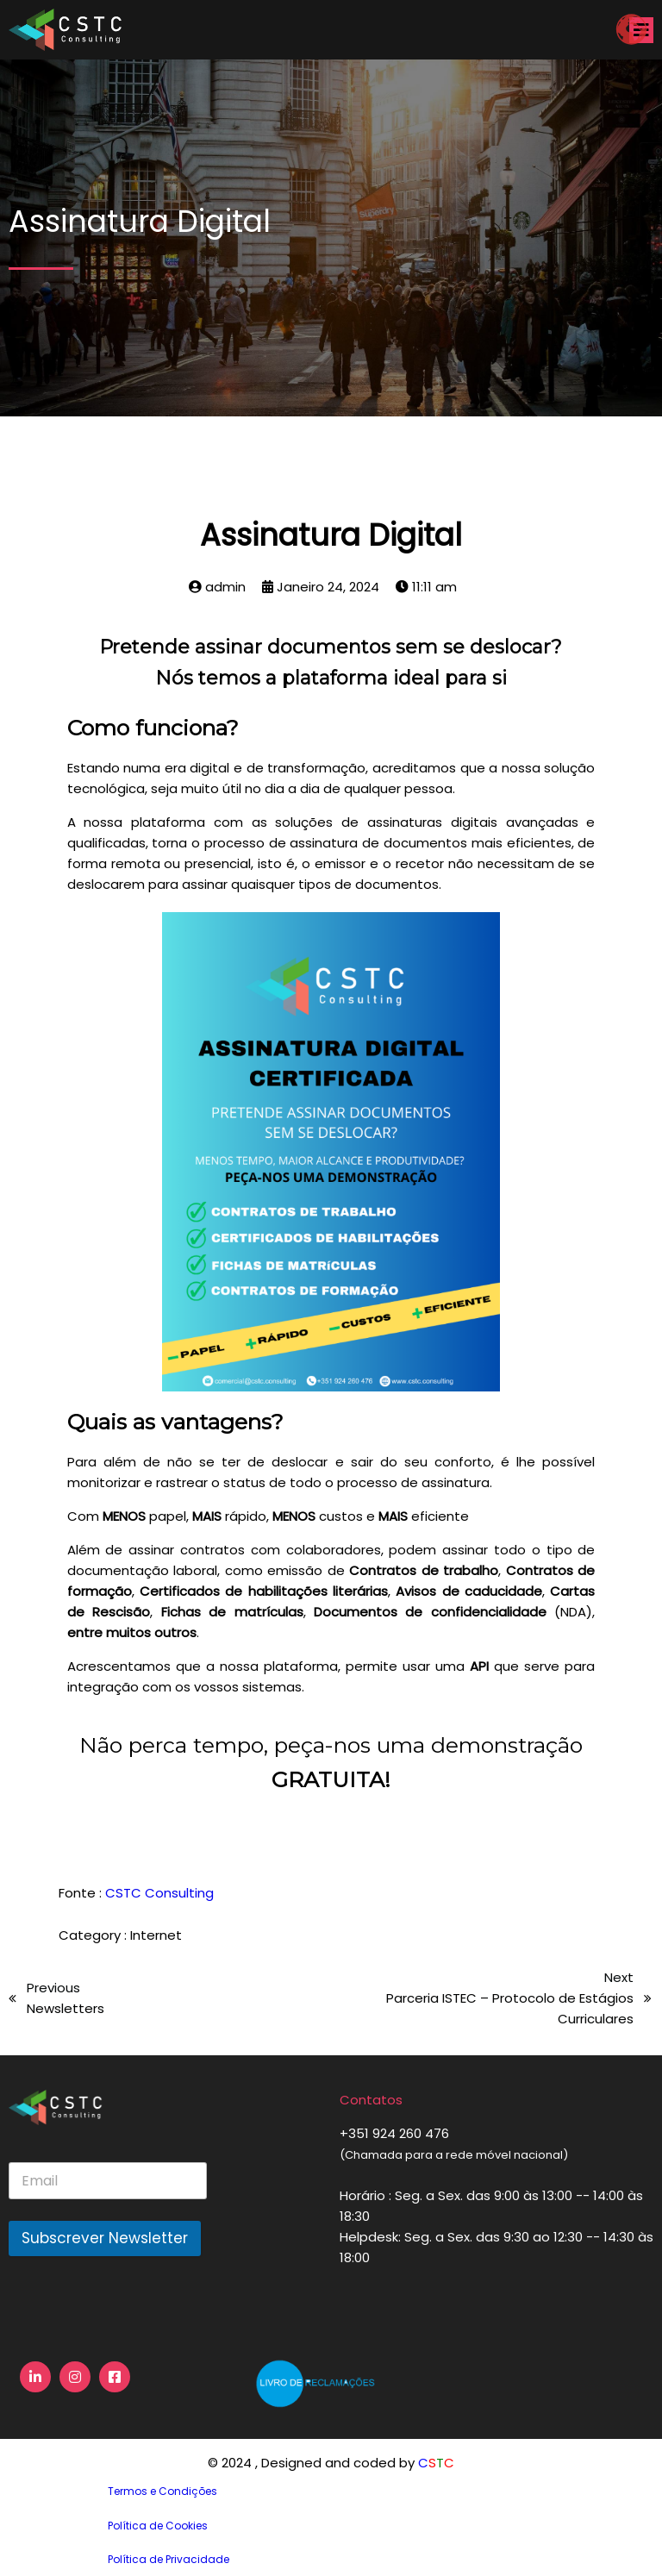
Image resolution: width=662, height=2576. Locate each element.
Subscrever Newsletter (105, 2238)
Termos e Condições (162, 2491)
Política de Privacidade (168, 2559)
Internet (156, 1935)
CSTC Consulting (159, 1893)
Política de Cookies (158, 2525)
